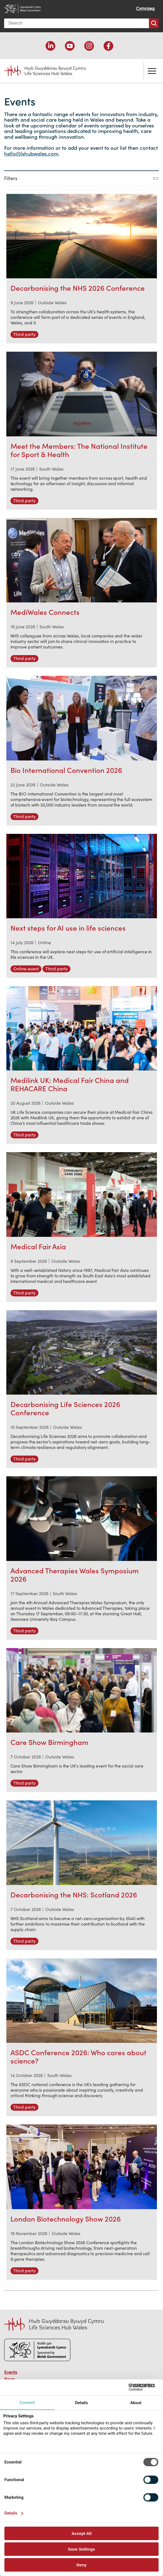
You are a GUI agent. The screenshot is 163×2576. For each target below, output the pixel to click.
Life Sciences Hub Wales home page (45, 70)
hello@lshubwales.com (31, 153)
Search (154, 23)
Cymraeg (145, 8)
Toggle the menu (152, 71)
